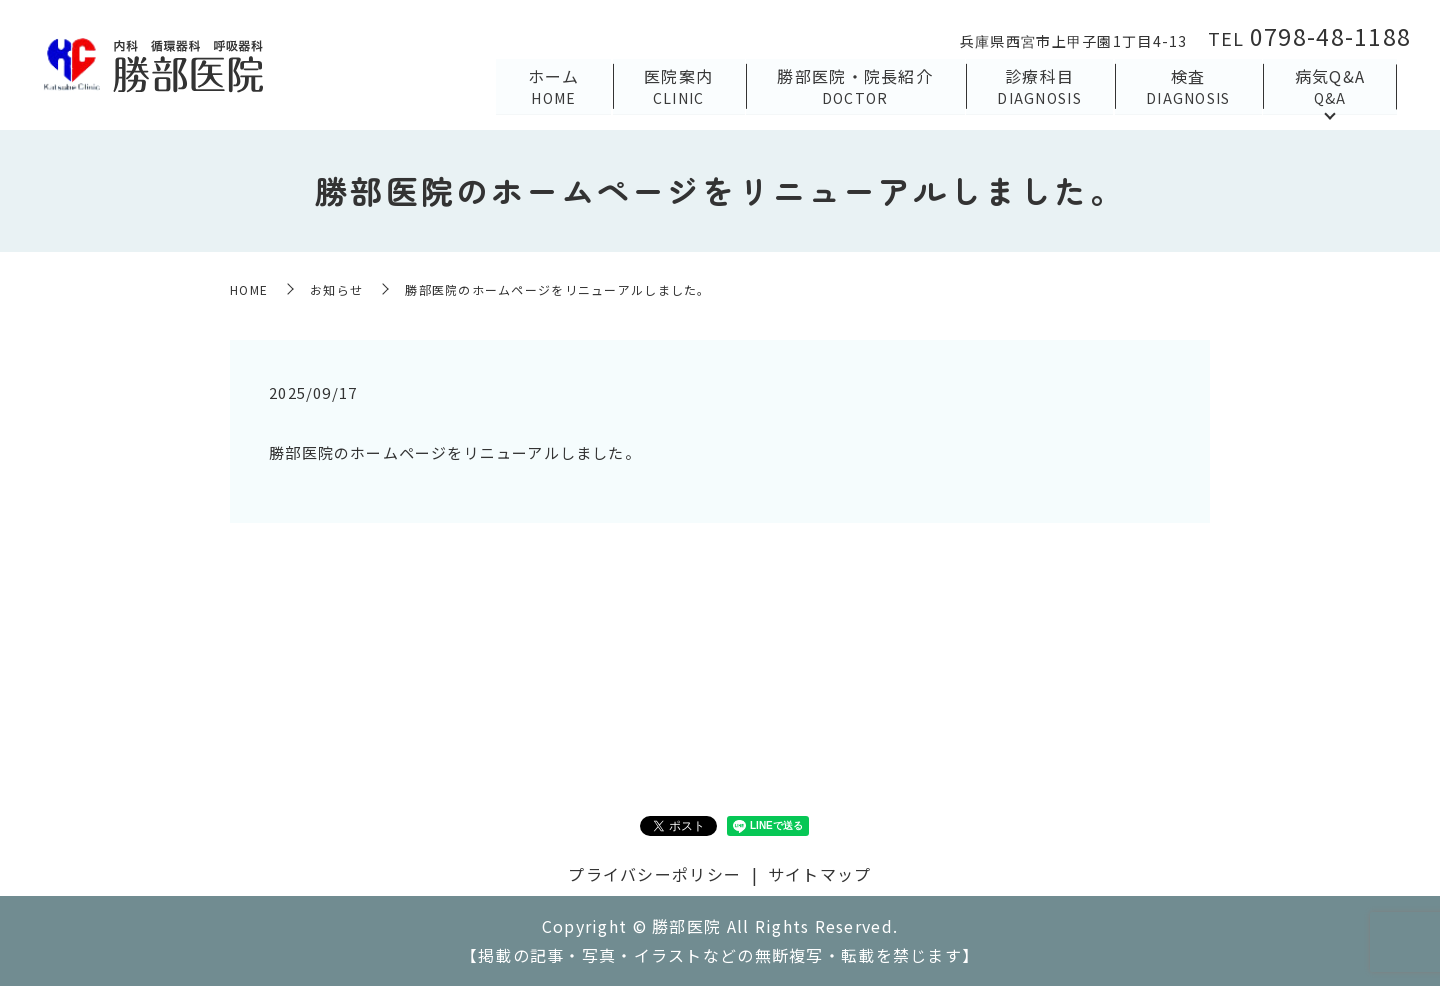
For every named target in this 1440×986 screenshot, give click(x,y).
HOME (249, 289)
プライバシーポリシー (654, 874)
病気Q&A (1329, 85)
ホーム (548, 85)
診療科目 (1037, 85)
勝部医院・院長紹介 (852, 85)
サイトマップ (820, 874)
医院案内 (674, 85)
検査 (1187, 85)
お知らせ (336, 289)
